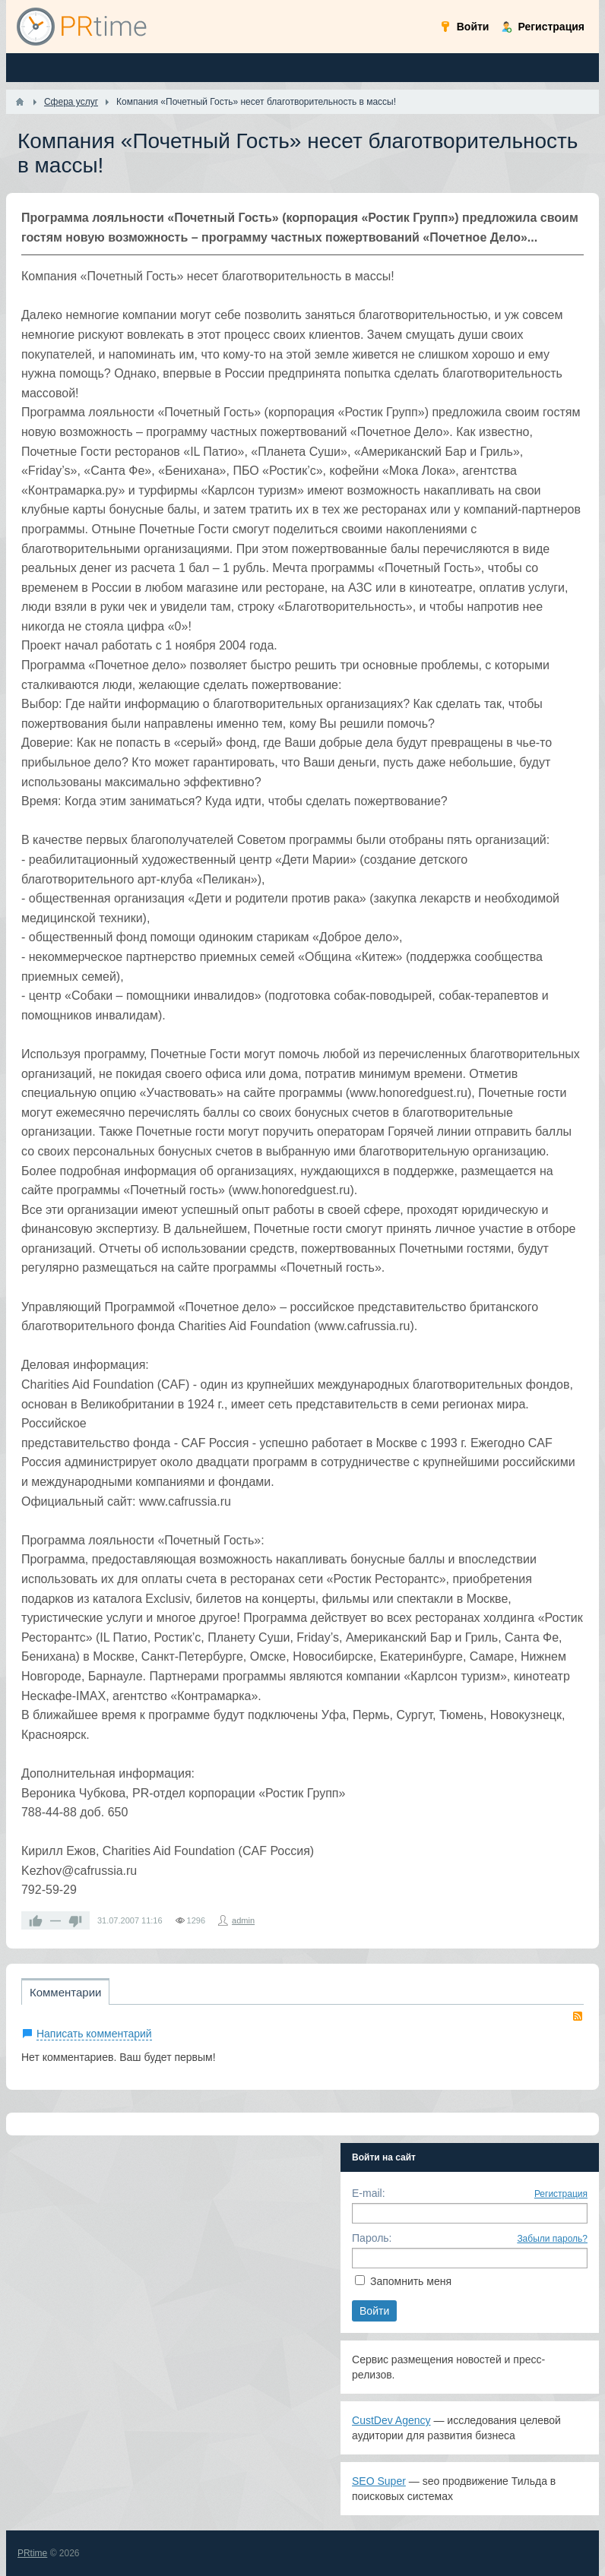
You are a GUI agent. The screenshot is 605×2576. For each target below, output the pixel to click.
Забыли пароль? (552, 2238)
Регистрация (561, 2194)
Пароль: (371, 2238)
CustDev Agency (391, 2420)
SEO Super (379, 2481)
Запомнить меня (410, 2281)
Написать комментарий (94, 2034)
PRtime (32, 2553)
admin (243, 1920)
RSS (578, 2016)
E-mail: (368, 2193)
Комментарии (65, 1992)
